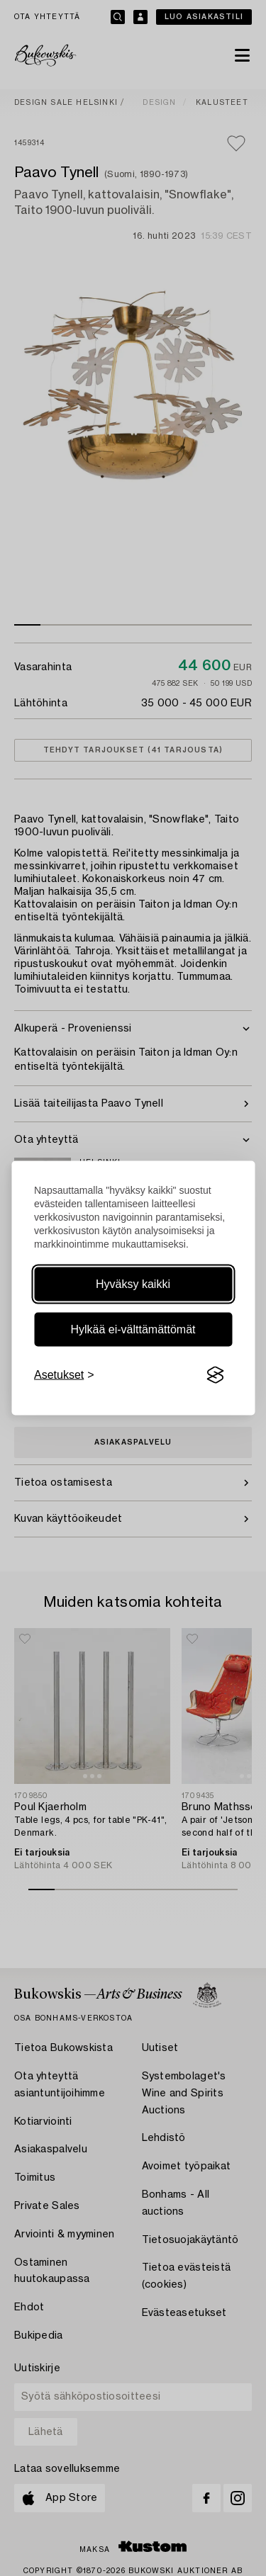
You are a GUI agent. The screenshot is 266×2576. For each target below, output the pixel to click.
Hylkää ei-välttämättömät (132, 1329)
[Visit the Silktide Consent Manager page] (215, 1375)
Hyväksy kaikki (133, 1284)
